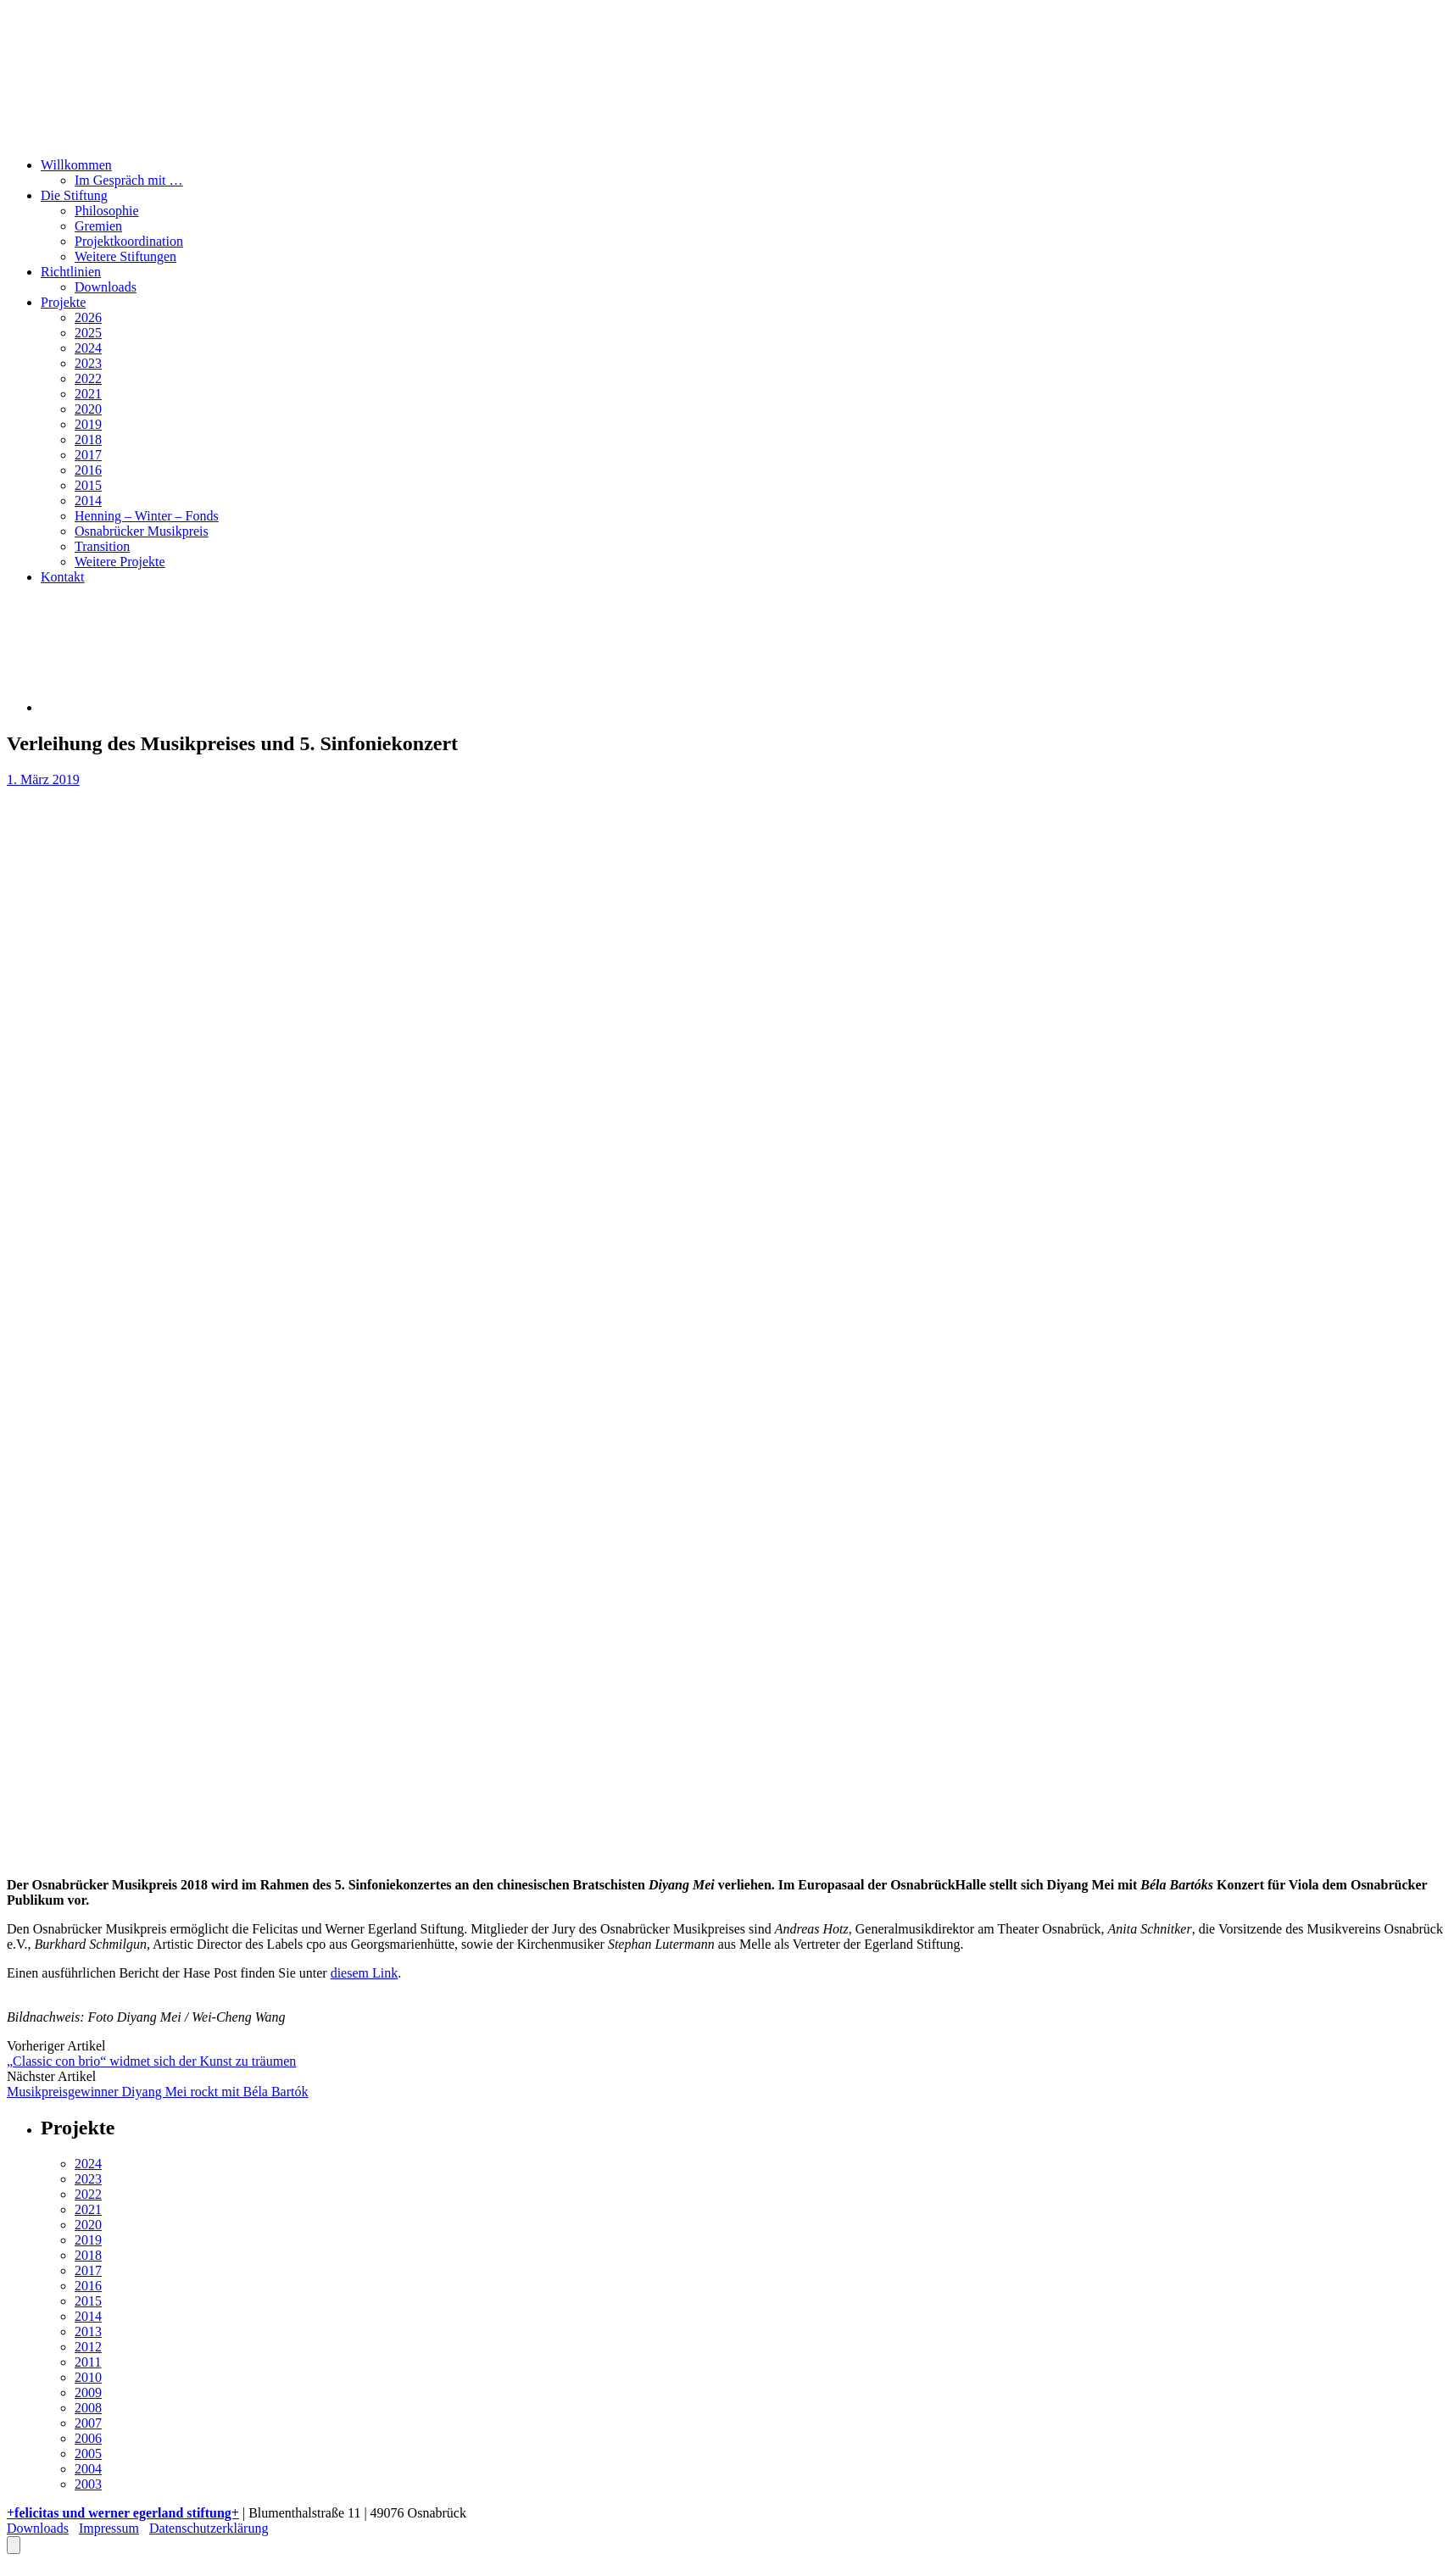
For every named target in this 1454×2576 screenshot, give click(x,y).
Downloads (105, 287)
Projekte (63, 302)
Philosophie (107, 210)
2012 (88, 2347)
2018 (88, 439)
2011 (88, 2362)
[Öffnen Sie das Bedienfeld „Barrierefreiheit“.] (13, 2545)
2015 (88, 485)
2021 (88, 394)
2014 (88, 500)
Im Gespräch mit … (129, 180)
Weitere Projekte (120, 561)
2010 (88, 2377)
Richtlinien (71, 271)
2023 (88, 363)
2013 (88, 2331)
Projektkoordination (129, 241)
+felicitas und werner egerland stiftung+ (123, 2513)
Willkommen (76, 165)
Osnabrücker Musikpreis (142, 531)
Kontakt (63, 577)
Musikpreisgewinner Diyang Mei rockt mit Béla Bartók (157, 2091)
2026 (88, 317)
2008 (88, 2408)
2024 (88, 348)
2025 (88, 332)
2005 (88, 2453)
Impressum (109, 2528)
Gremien (98, 226)
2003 (88, 2484)
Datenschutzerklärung (208, 2528)
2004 (88, 2469)
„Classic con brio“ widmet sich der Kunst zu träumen (151, 2061)
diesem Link (364, 1973)
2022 (88, 378)
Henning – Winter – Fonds (147, 516)
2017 (88, 455)
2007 (88, 2423)
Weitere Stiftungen (125, 256)
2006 (88, 2438)
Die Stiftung (74, 195)
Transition (102, 546)
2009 (88, 2392)
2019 (88, 424)
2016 (88, 470)
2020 (88, 409)
